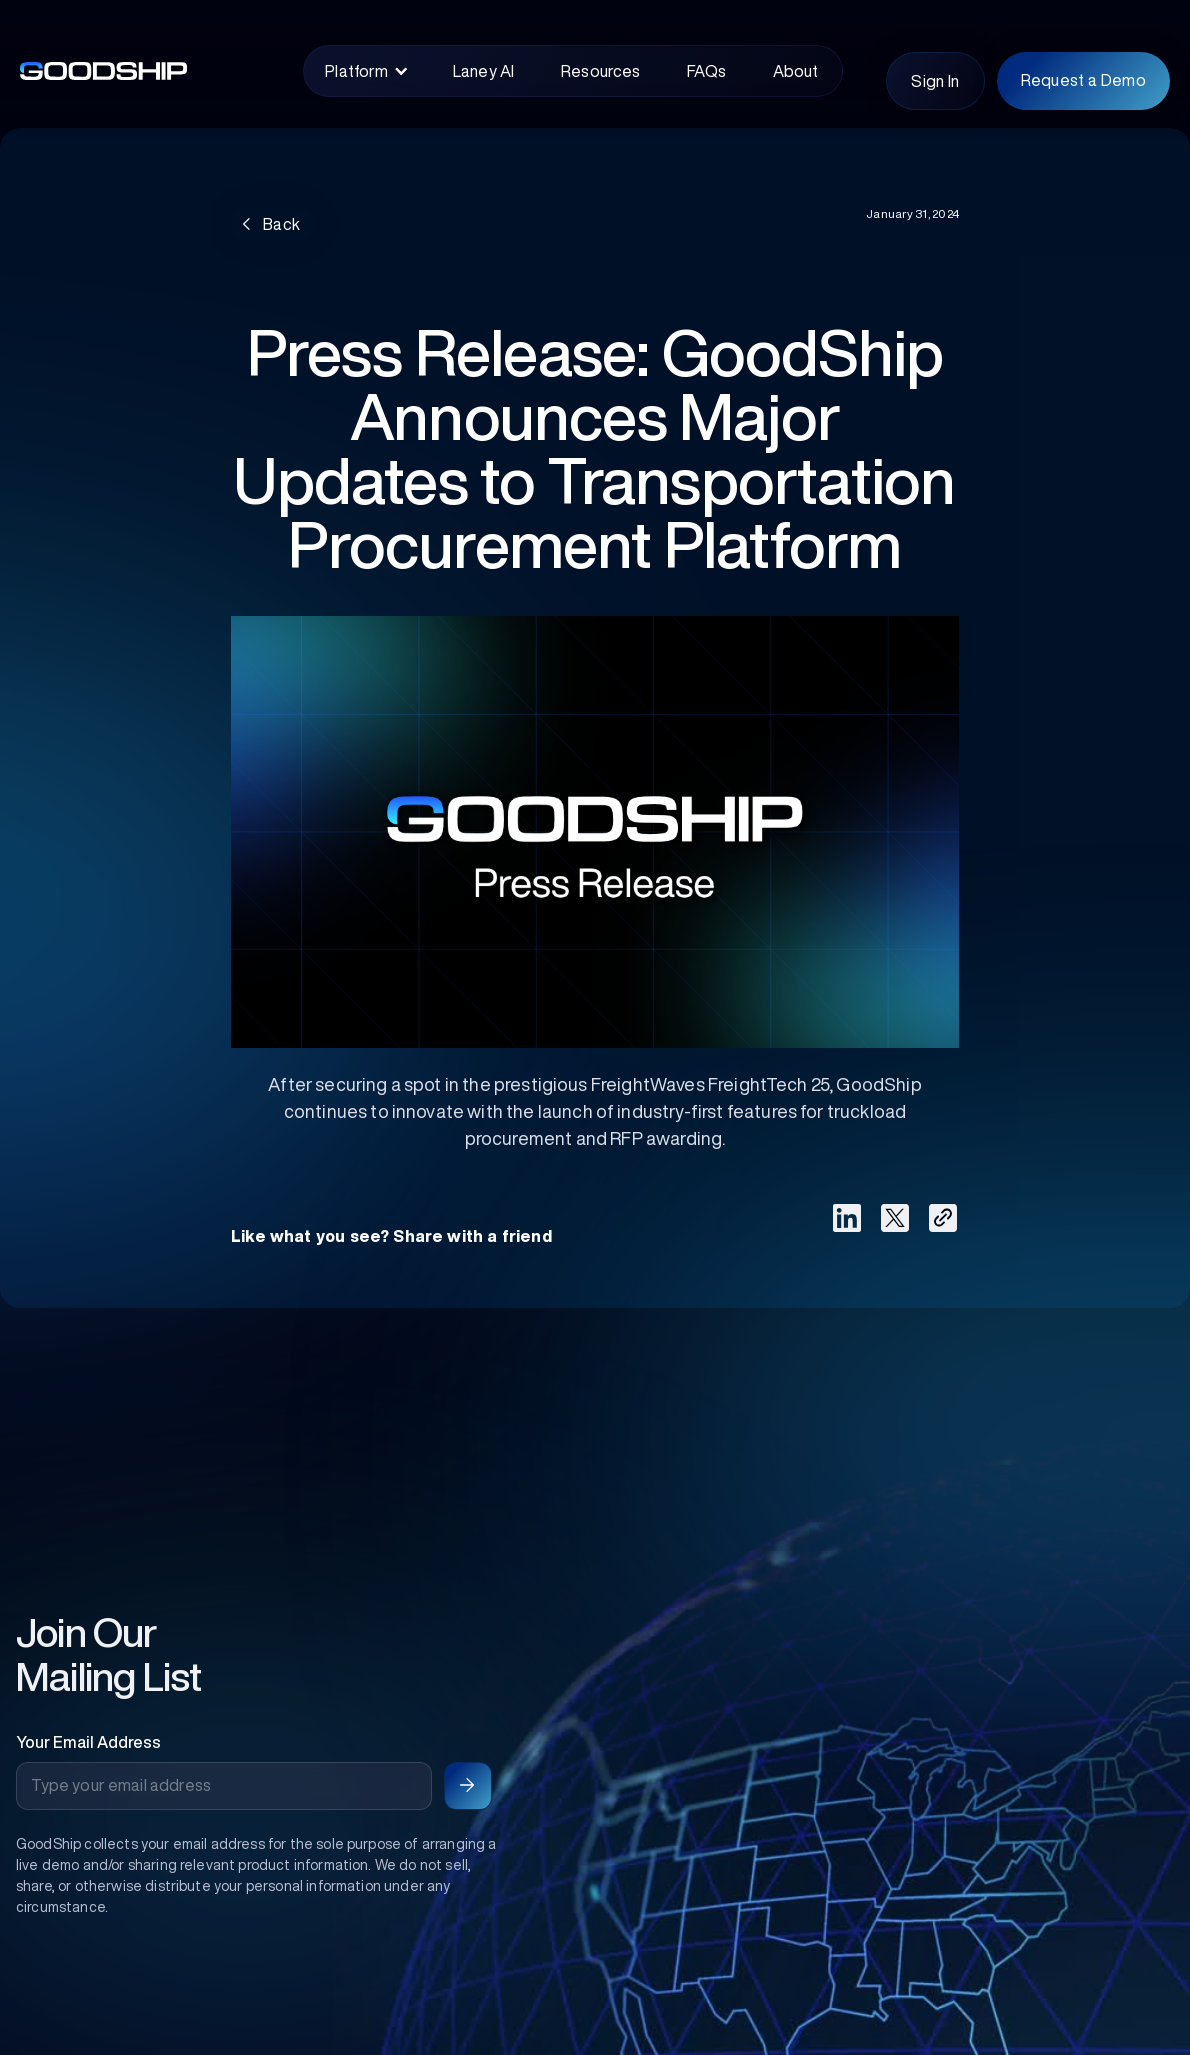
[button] (366, 71)
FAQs (706, 71)
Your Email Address (88, 1742)
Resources (600, 71)
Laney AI (483, 71)
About (796, 71)
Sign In (935, 81)
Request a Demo (1083, 80)
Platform (356, 71)
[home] (140, 71)
